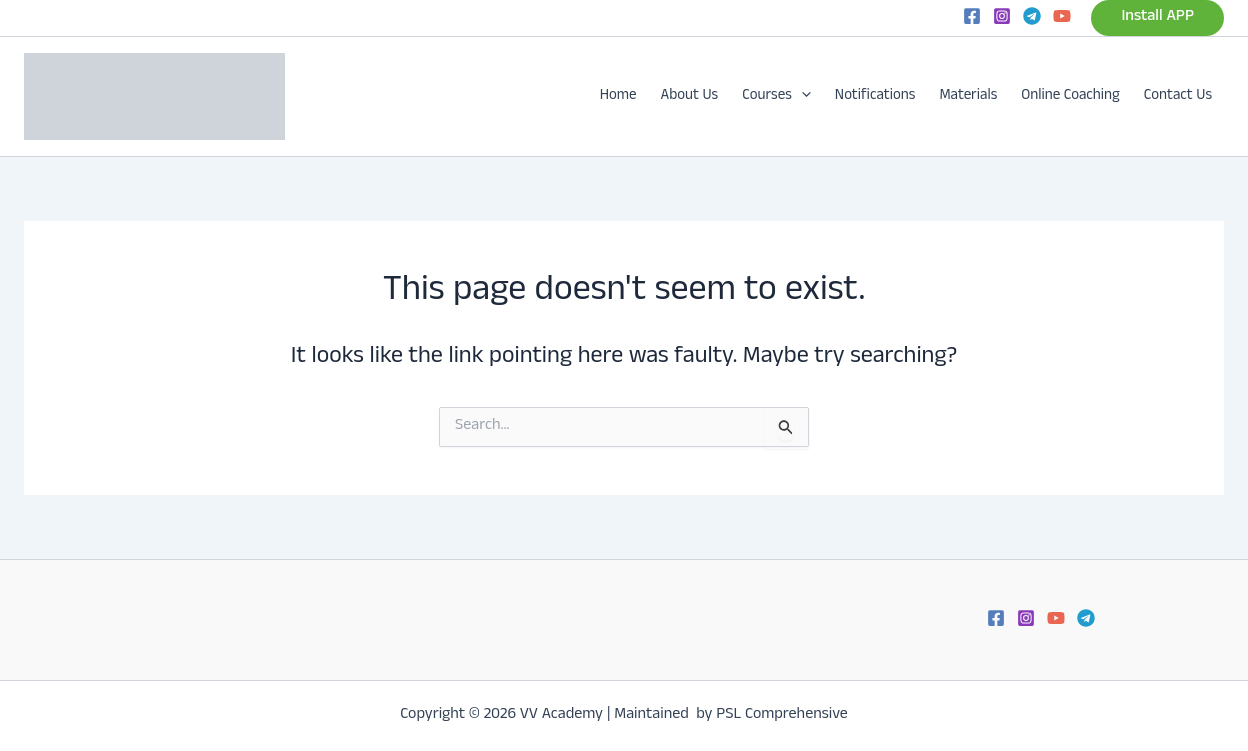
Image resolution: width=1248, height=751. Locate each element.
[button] (1157, 18)
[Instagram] (1002, 16)
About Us (690, 96)
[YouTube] (1062, 16)
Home (618, 96)
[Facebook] (972, 16)
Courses (776, 96)
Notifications (875, 96)
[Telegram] (1032, 16)
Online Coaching (1070, 96)
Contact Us (1178, 96)
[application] (801, 96)
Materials (968, 96)
